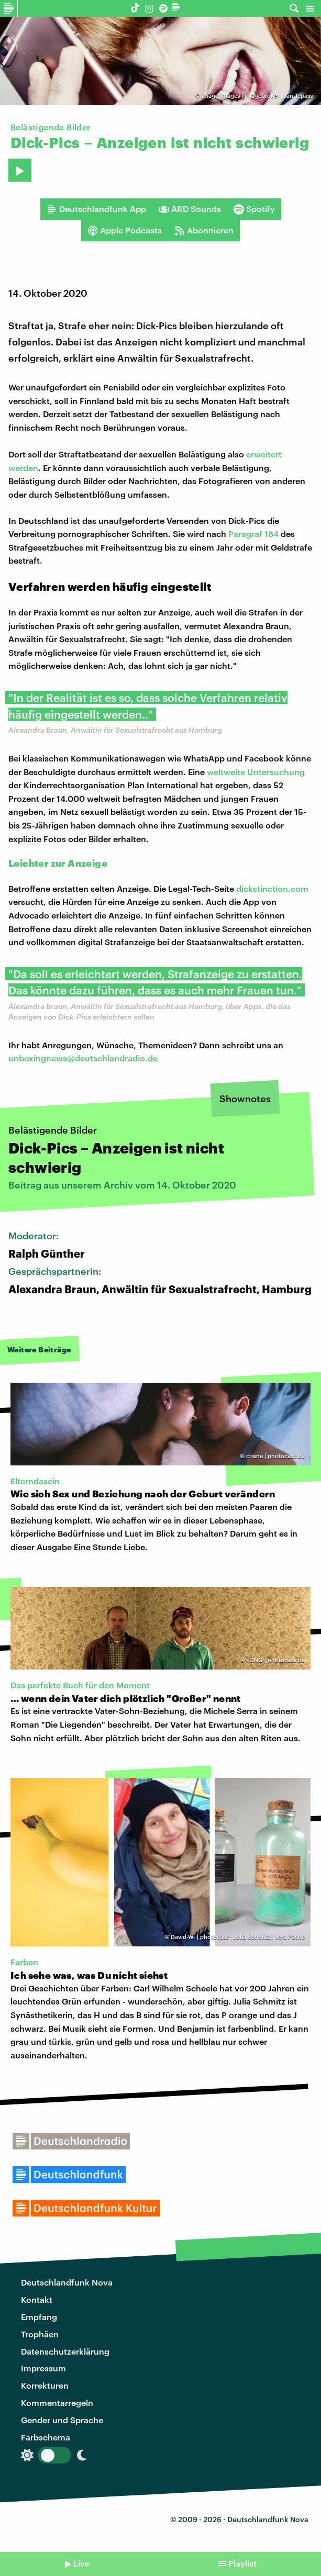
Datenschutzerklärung (65, 2351)
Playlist (242, 2563)
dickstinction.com (272, 888)
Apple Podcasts (124, 230)
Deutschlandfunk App (96, 209)
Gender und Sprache (62, 2420)
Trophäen (40, 2334)
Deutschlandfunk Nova (67, 2282)
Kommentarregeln (57, 2402)
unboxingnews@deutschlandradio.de (83, 1058)
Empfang (39, 2317)
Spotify (254, 209)
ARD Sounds (190, 209)
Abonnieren (204, 230)
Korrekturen (45, 2385)
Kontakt (36, 2299)
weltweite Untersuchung (256, 772)
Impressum (43, 2368)
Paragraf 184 (253, 534)
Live (81, 2563)
